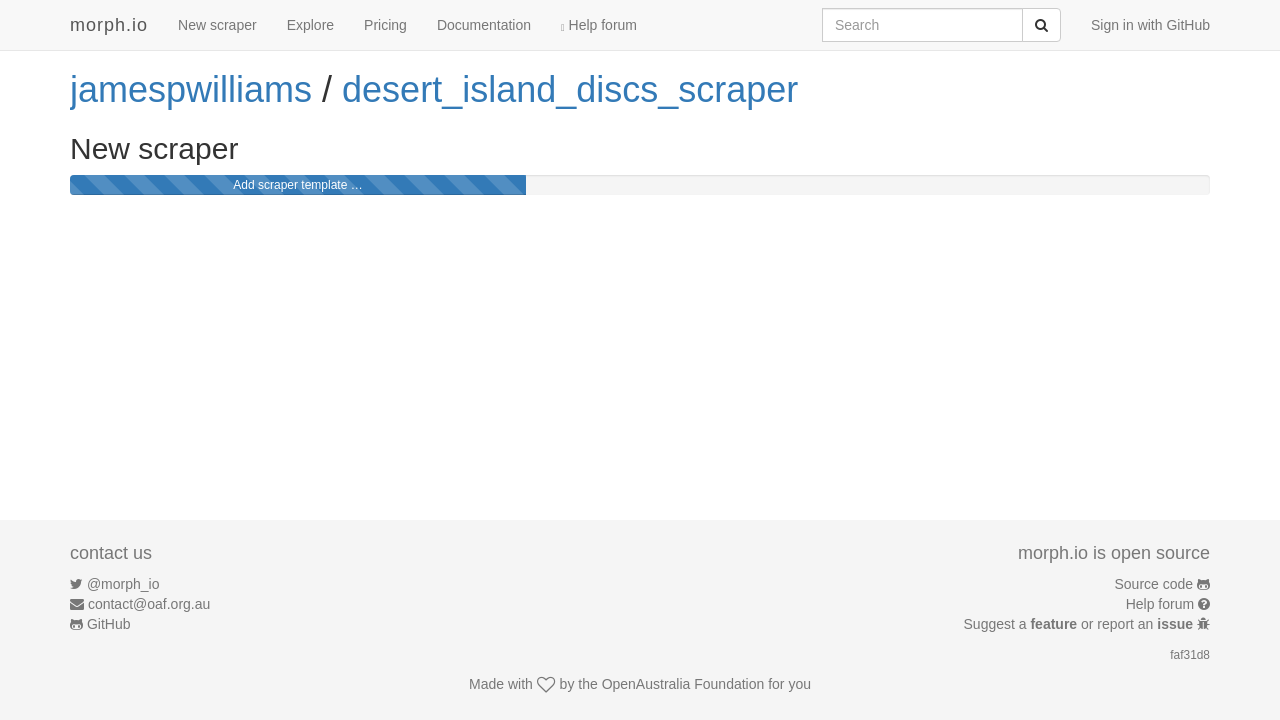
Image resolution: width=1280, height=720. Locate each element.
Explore (310, 25)
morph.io (109, 25)
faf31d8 (1190, 655)
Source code (1154, 584)
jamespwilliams (191, 89)
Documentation (484, 25)
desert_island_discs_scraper (570, 89)
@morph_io (123, 584)
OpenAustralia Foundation (683, 684)
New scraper (217, 25)
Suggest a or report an (1080, 624)
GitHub (109, 624)
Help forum (599, 25)
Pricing (385, 25)
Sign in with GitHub (1150, 25)
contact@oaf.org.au (149, 604)
